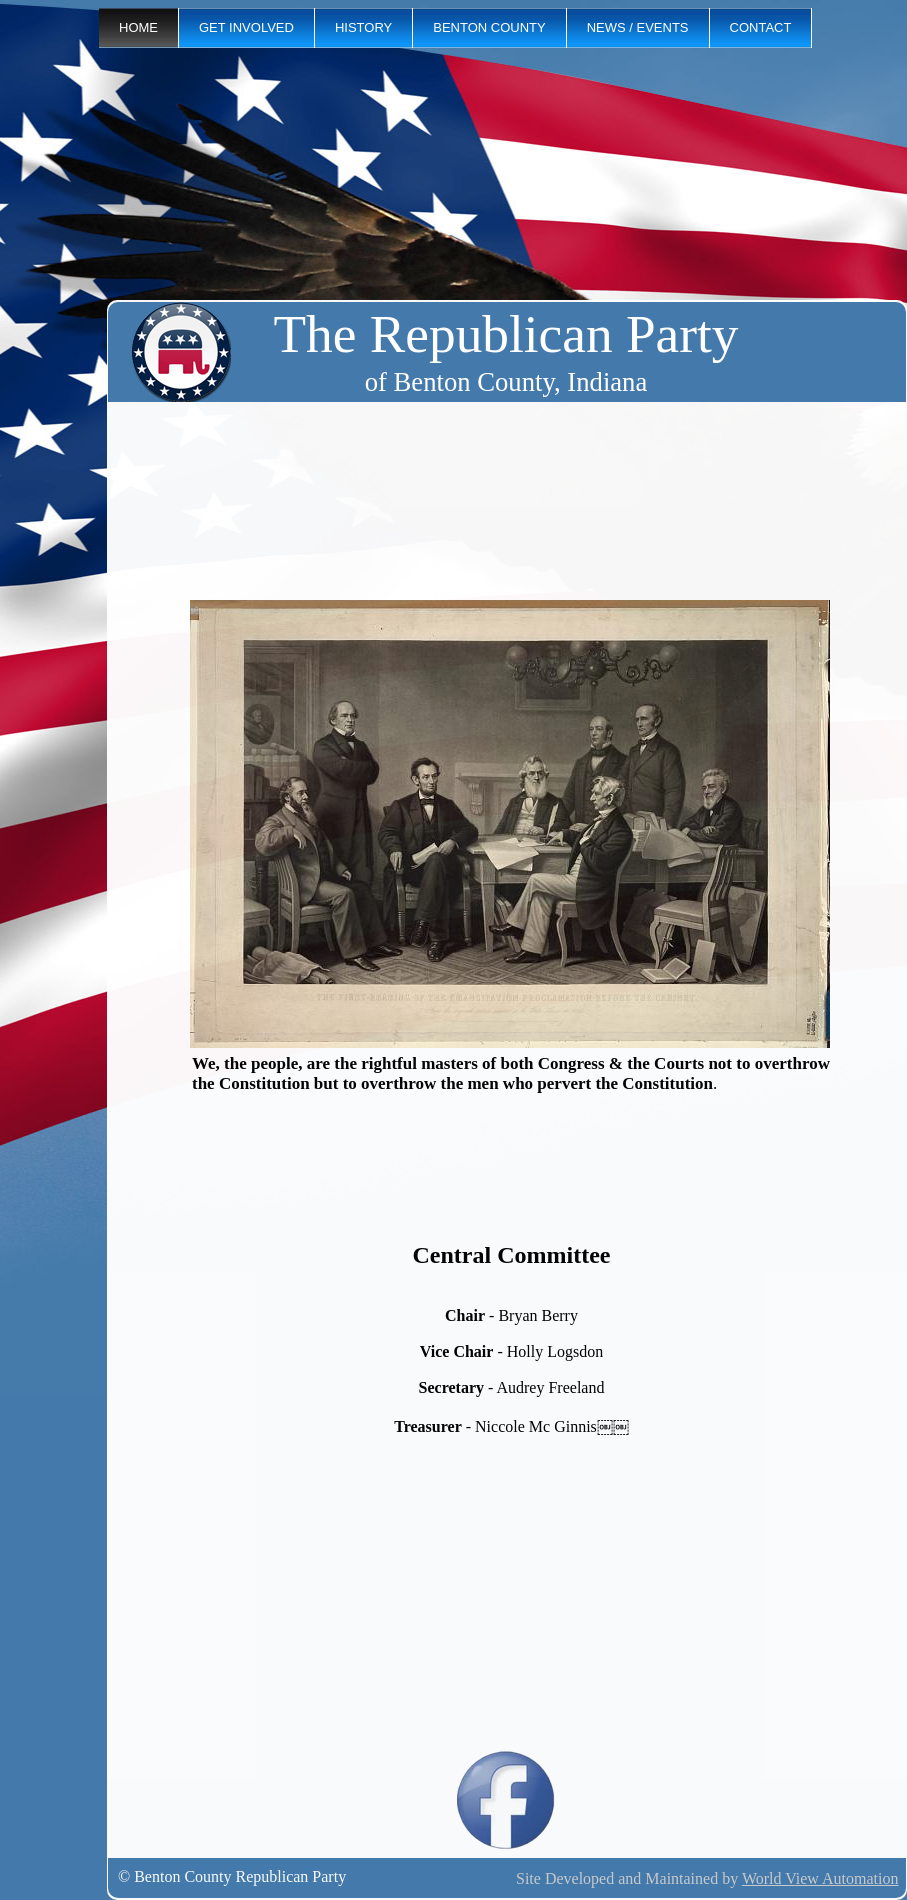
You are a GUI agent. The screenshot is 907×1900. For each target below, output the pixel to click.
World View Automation (820, 1878)
